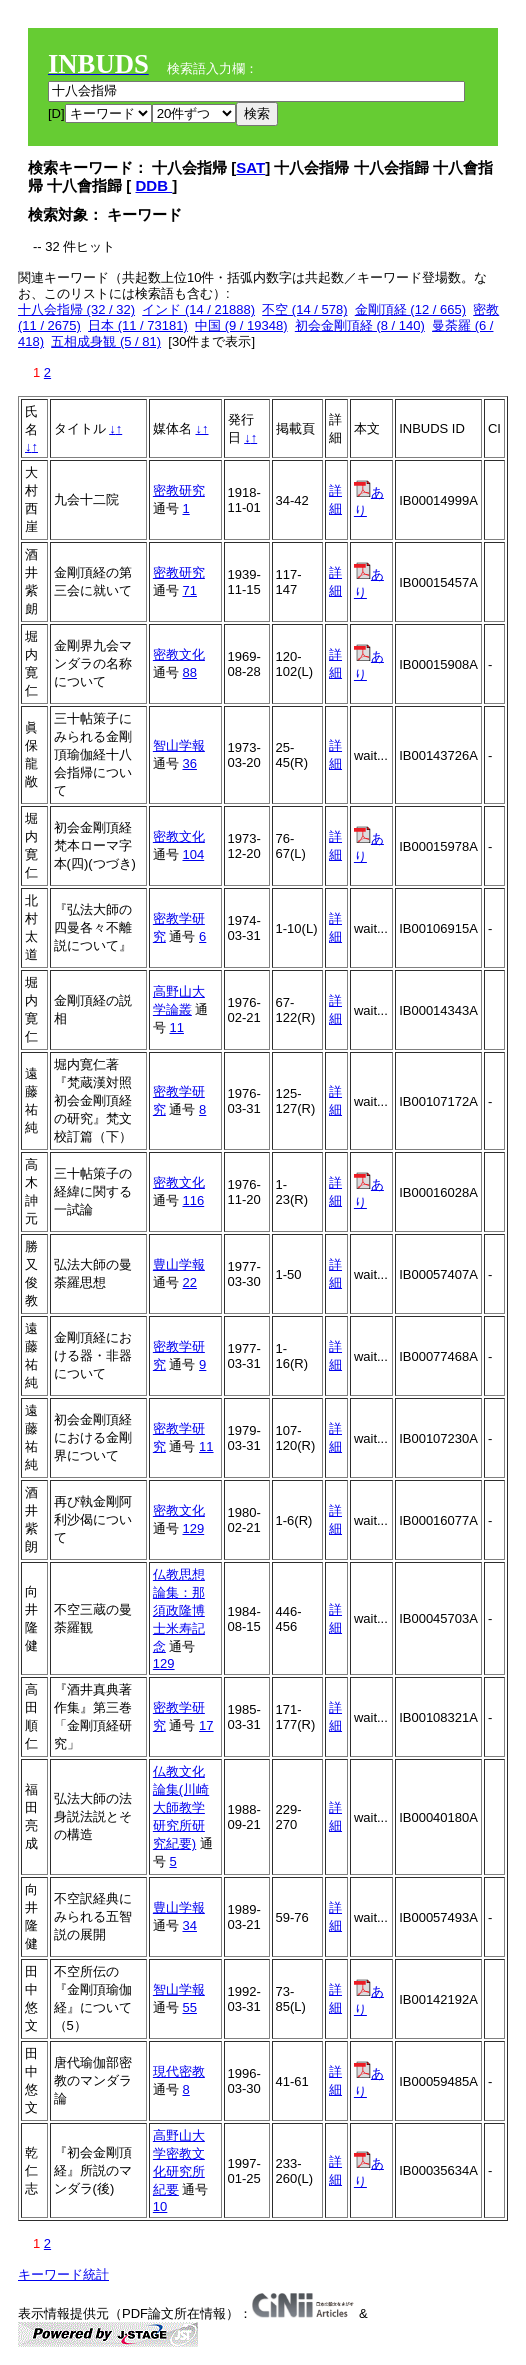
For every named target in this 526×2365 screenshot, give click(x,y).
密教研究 (179, 490)
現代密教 (179, 2071)
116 (193, 1200)
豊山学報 (179, 1264)
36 (189, 763)
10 (160, 2206)
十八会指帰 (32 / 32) (76, 309)
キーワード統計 (63, 2274)
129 (193, 1528)
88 (189, 672)
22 (189, 1282)
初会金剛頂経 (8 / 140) (360, 325)
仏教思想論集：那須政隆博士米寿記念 (179, 1610)
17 (206, 1725)
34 (189, 1925)
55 (189, 2007)
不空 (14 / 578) (304, 309)
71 (189, 590)
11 (176, 1027)
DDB (154, 185)
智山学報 (179, 745)
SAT (250, 167)
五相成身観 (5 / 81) (106, 341)
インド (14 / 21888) (198, 309)
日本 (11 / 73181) (138, 325)
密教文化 (179, 654)
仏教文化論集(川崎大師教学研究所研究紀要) (181, 1807)
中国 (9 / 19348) (241, 325)
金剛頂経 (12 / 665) (410, 309)
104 (193, 854)
